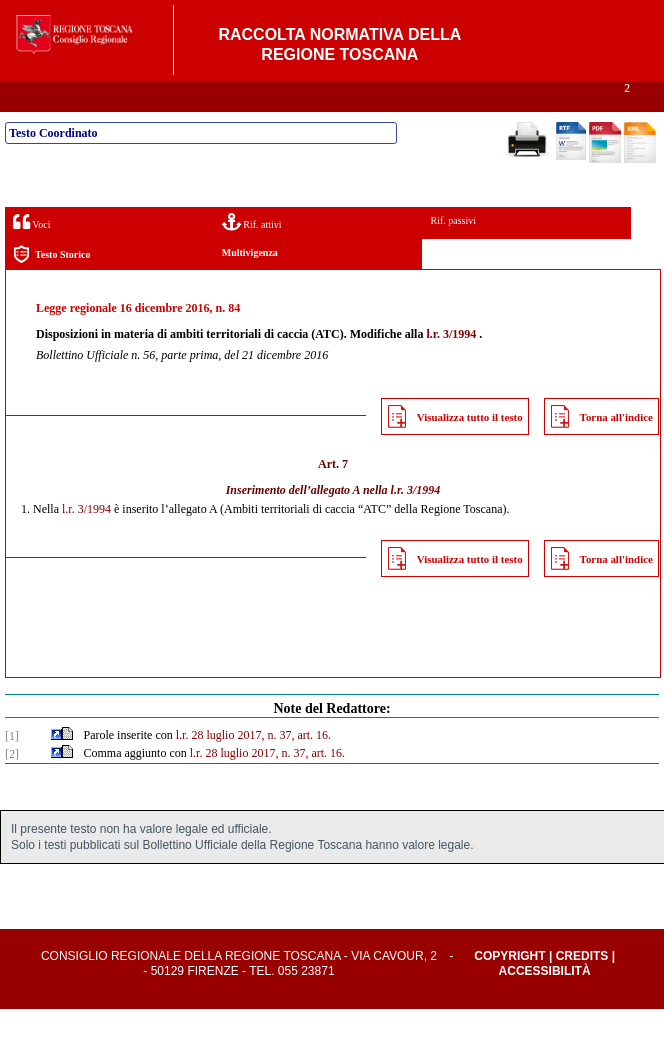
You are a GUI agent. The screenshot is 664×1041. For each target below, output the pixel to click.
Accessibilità (545, 1003)
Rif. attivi (252, 253)
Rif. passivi (453, 252)
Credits (582, 988)
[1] (12, 768)
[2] (12, 786)
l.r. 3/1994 (451, 366)
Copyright (509, 988)
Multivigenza (250, 284)
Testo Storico (51, 286)
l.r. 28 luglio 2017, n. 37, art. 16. (253, 767)
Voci (31, 253)
